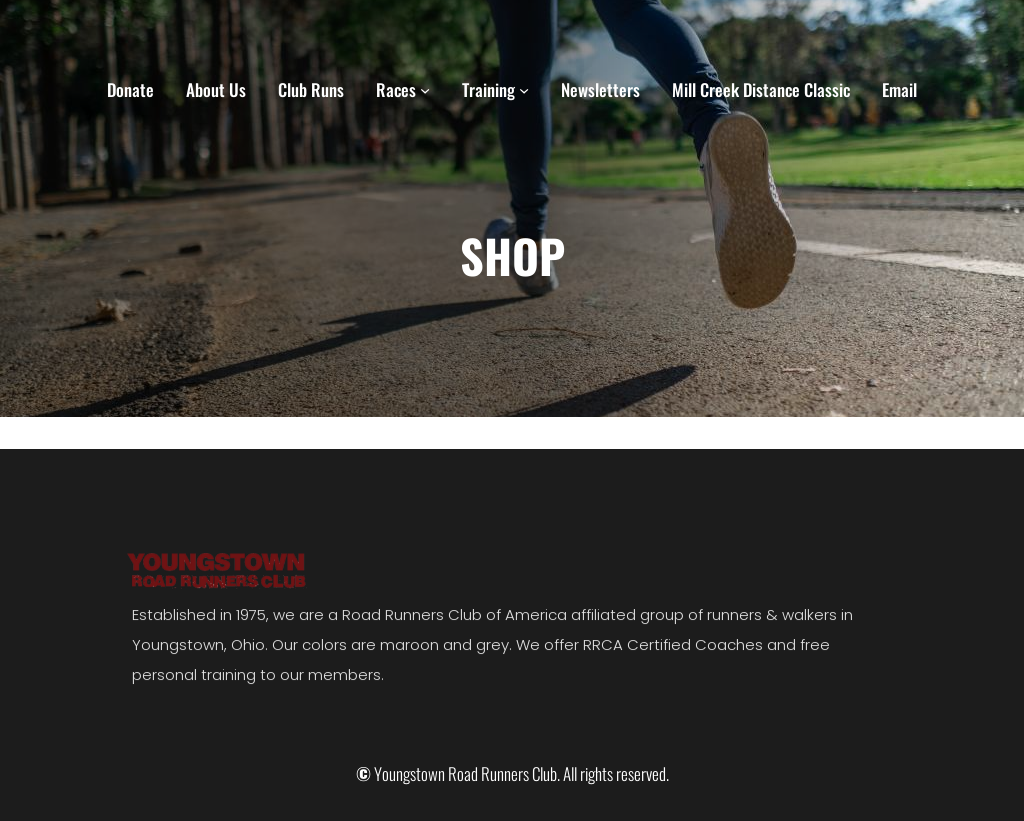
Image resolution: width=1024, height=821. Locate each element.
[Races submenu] (425, 90)
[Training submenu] (524, 90)
